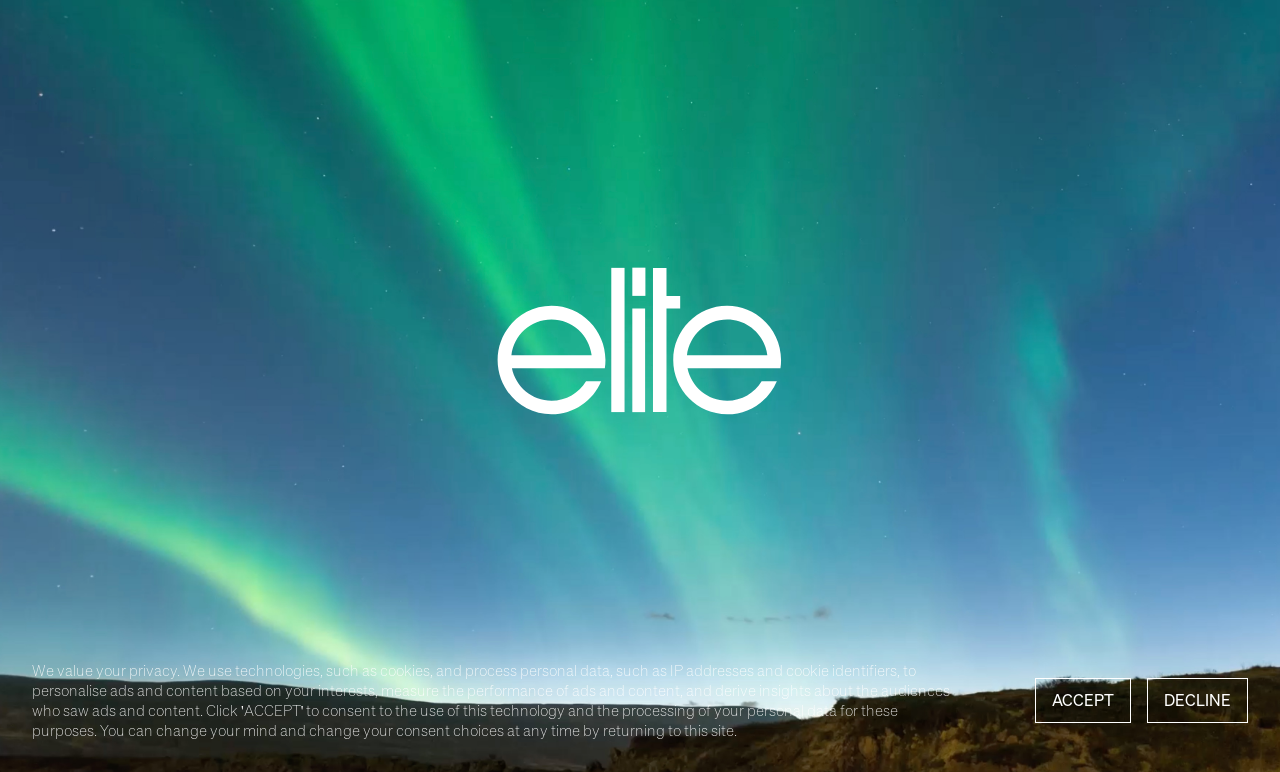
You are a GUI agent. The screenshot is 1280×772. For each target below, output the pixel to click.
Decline (1197, 700)
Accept (1083, 700)
